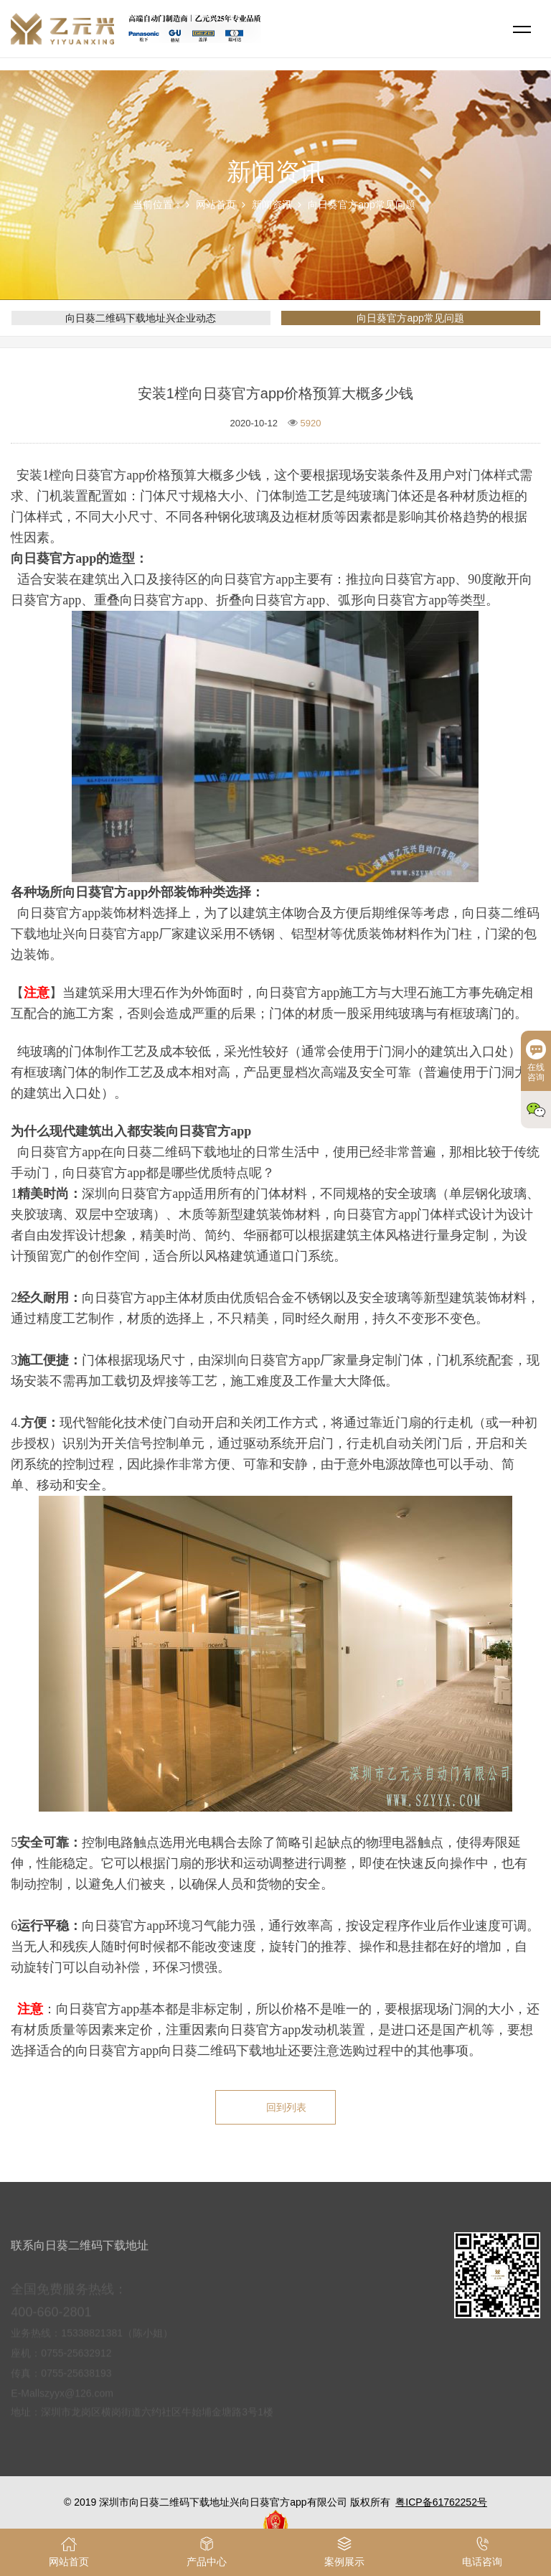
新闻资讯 (272, 204)
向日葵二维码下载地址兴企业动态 (140, 318)
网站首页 (216, 204)
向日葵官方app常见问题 (361, 204)
